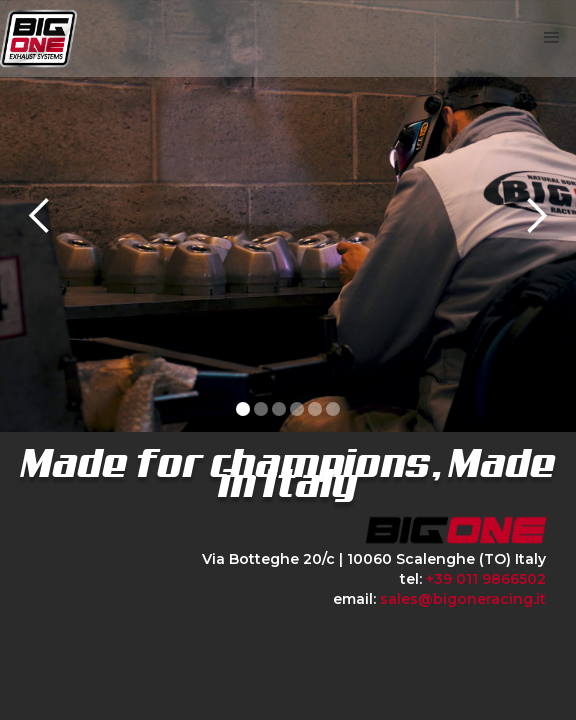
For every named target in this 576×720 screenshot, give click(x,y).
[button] (552, 38)
